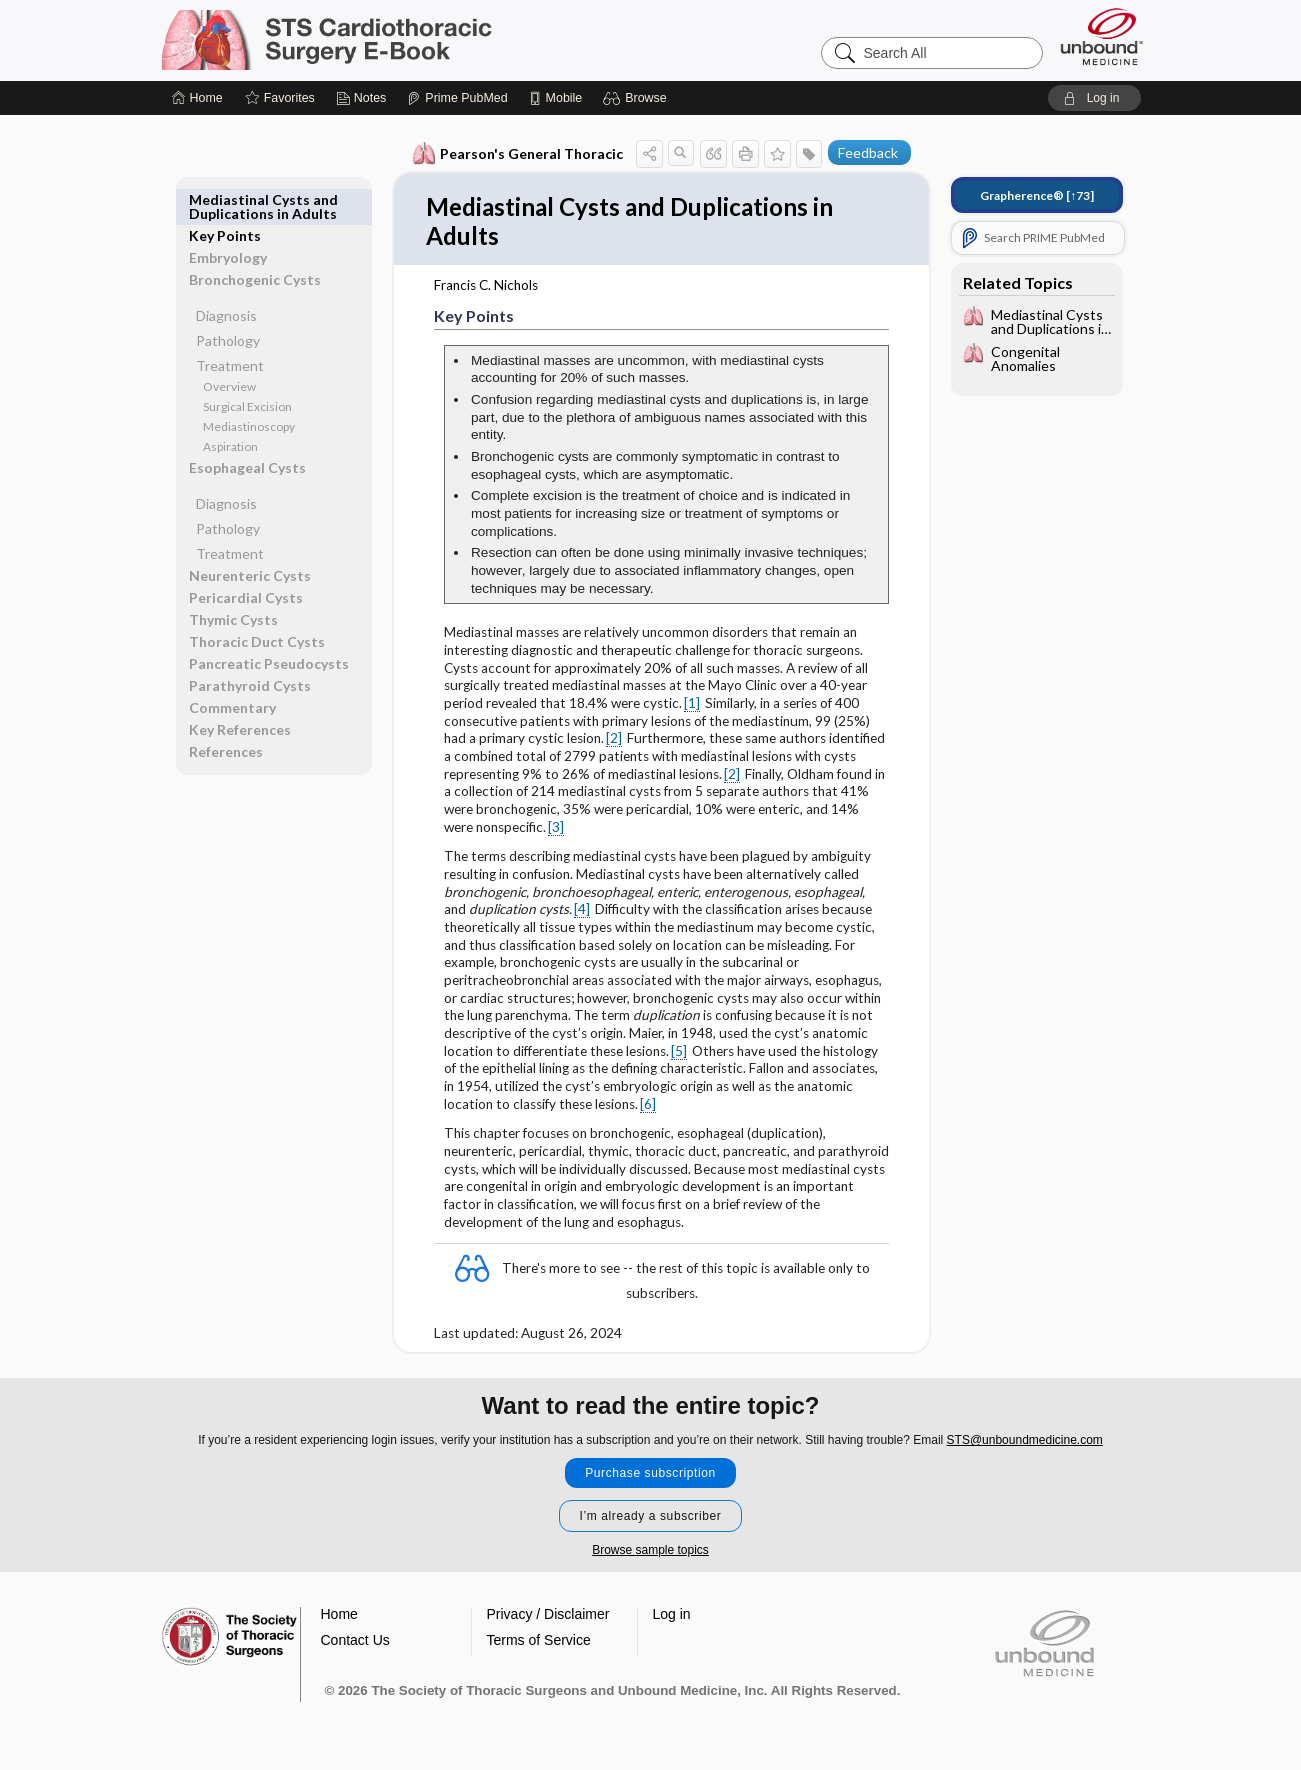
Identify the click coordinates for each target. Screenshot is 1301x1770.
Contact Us (355, 1643)
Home (339, 1617)
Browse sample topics (650, 1553)
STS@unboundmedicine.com (1025, 1443)
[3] (555, 830)
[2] (613, 741)
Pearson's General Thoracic (516, 154)
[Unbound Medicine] (1102, 36)
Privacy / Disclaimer (548, 1617)
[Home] (197, 98)
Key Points (227, 199)
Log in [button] (672, 1617)
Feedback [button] (867, 152)
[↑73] (1036, 195)
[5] (678, 1054)
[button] (637, 98)
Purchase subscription (650, 1476)
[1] (691, 706)
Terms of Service (539, 1643)
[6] (647, 1107)
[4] (581, 912)
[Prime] (457, 98)
